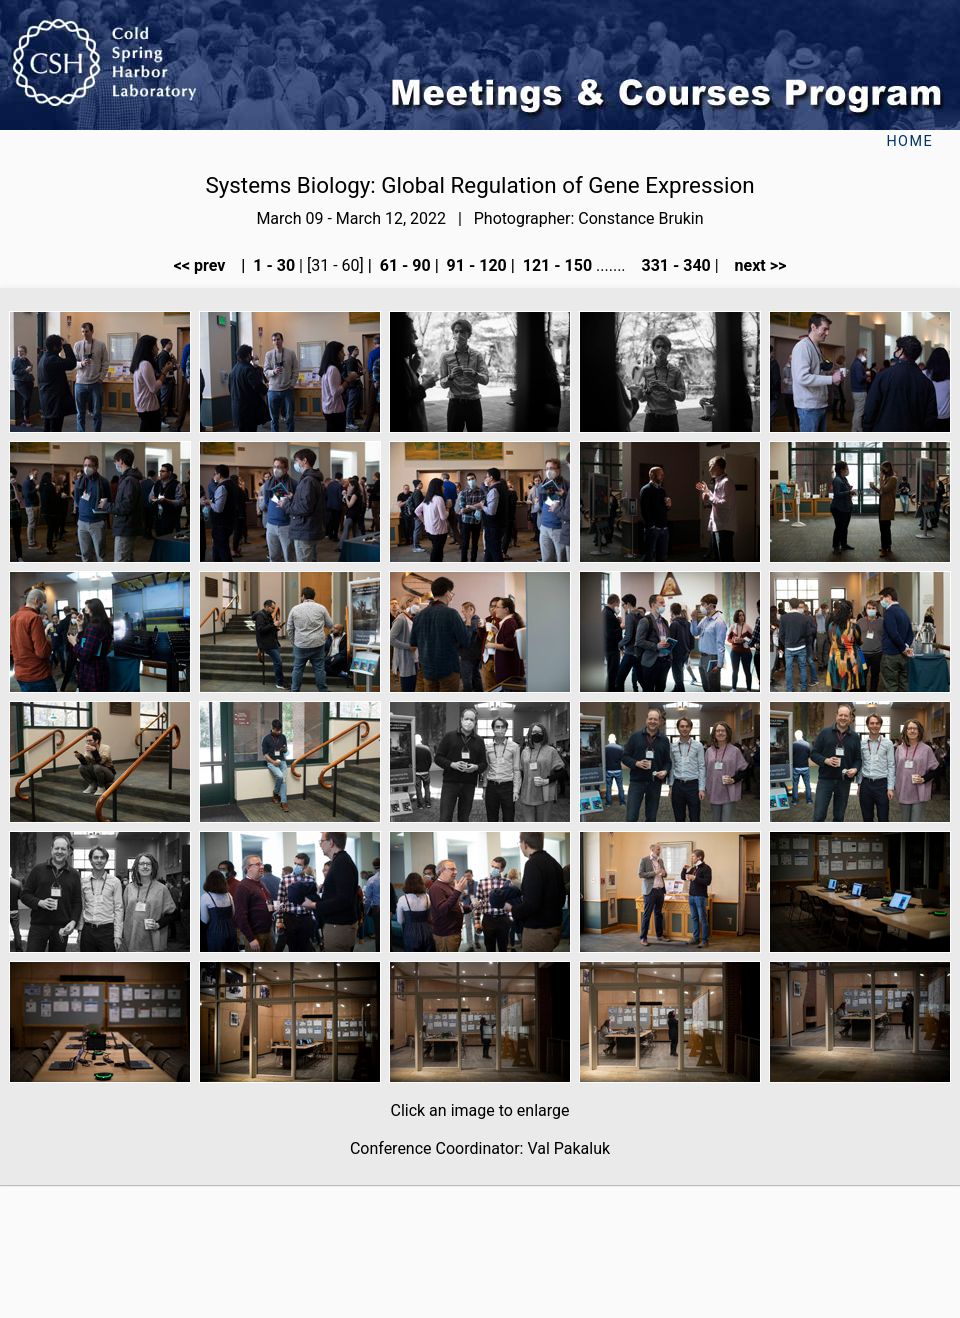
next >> (755, 265)
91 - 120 (475, 265)
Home (909, 141)
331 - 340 (673, 265)
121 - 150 (555, 265)
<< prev (206, 265)
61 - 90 (403, 265)
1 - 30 (272, 265)
